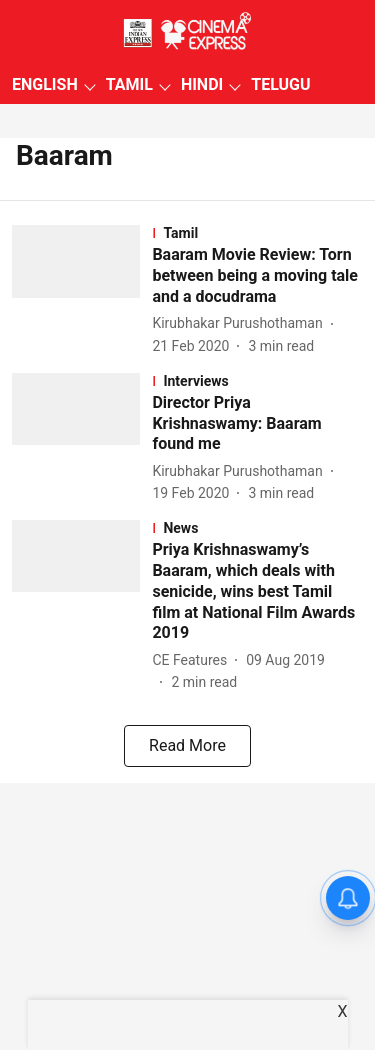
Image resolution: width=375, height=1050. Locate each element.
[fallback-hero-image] (82, 290)
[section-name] (257, 233)
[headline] (257, 276)
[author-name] (241, 323)
